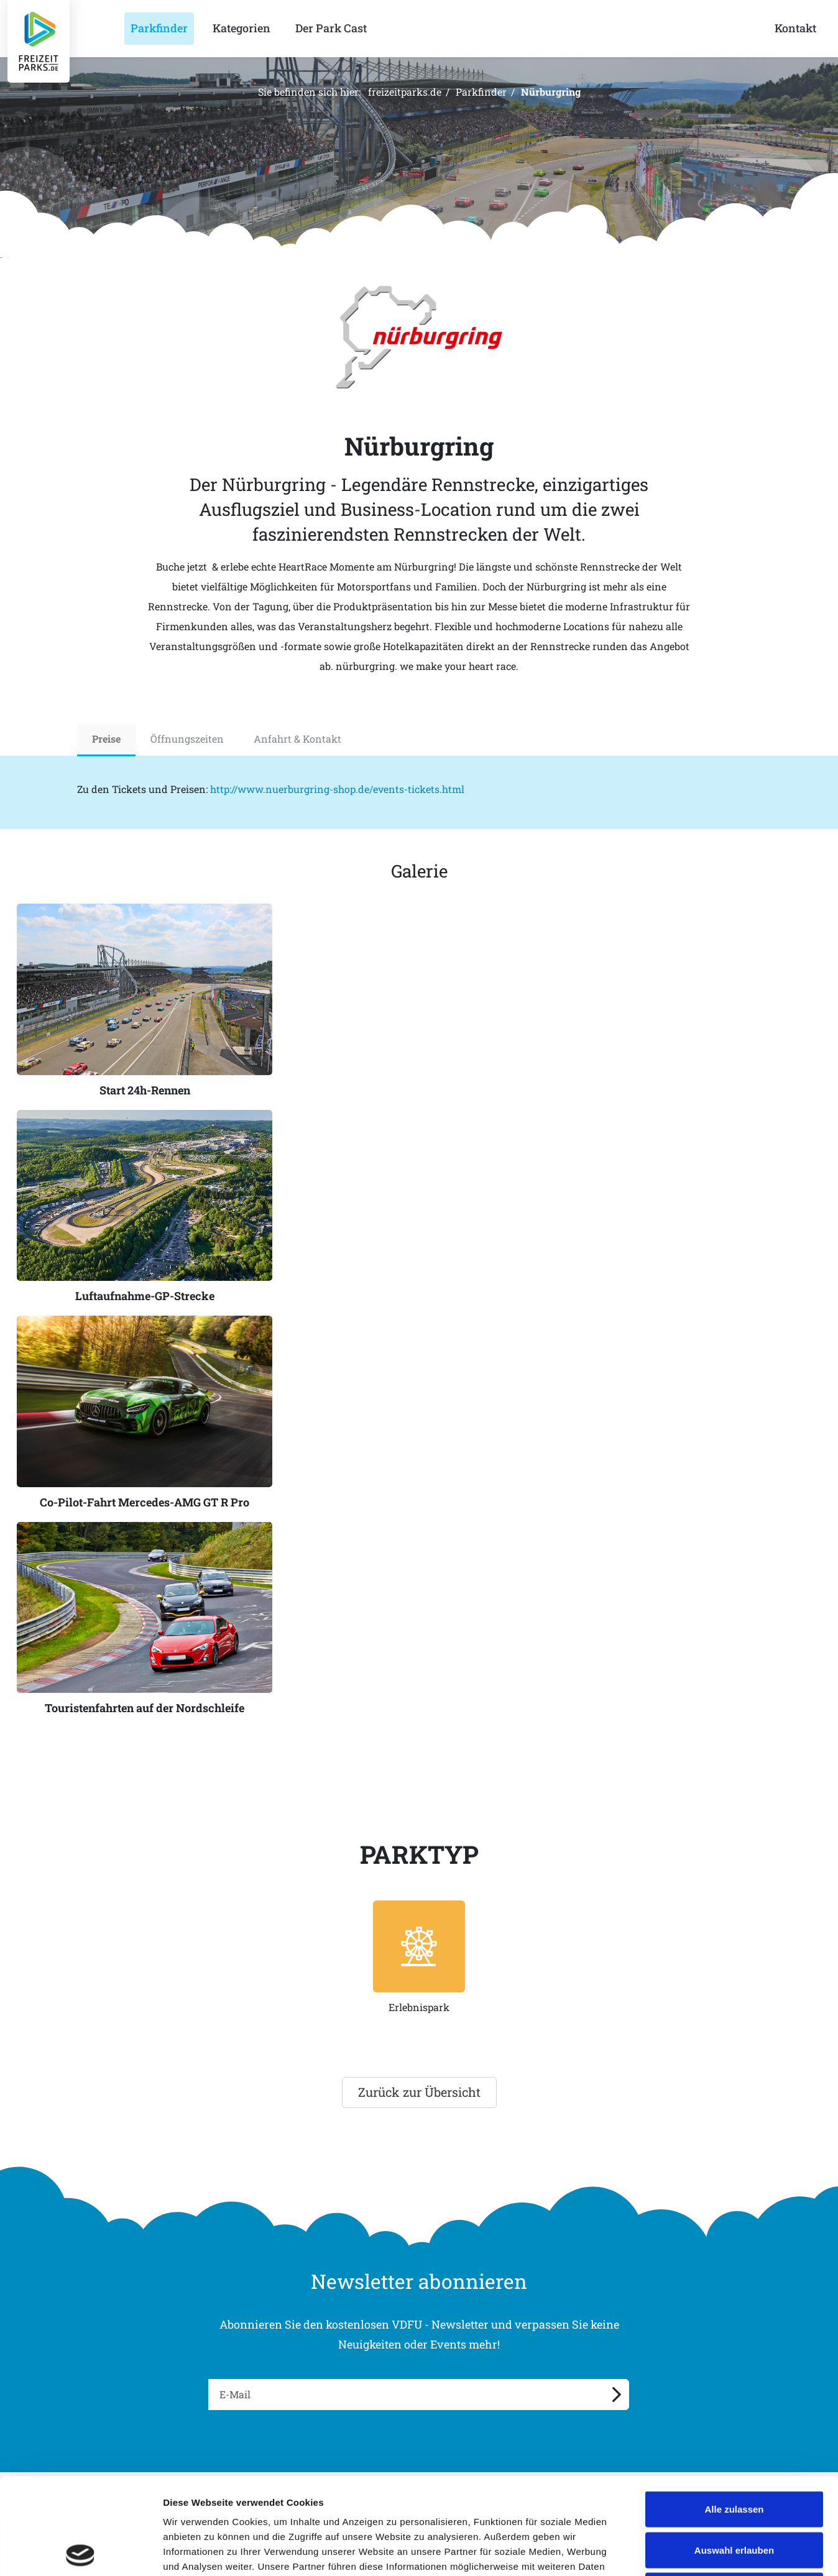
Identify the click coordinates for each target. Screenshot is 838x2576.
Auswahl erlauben (734, 2454)
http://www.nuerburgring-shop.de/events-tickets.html (337, 788)
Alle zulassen (733, 2413)
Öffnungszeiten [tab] (187, 738)
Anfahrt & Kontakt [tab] (297, 738)
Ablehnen (734, 2494)
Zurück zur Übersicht (419, 2092)
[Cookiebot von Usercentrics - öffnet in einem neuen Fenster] (80, 2551)
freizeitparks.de (404, 91)
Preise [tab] (106, 738)
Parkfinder (481, 91)
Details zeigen (661, 2551)
